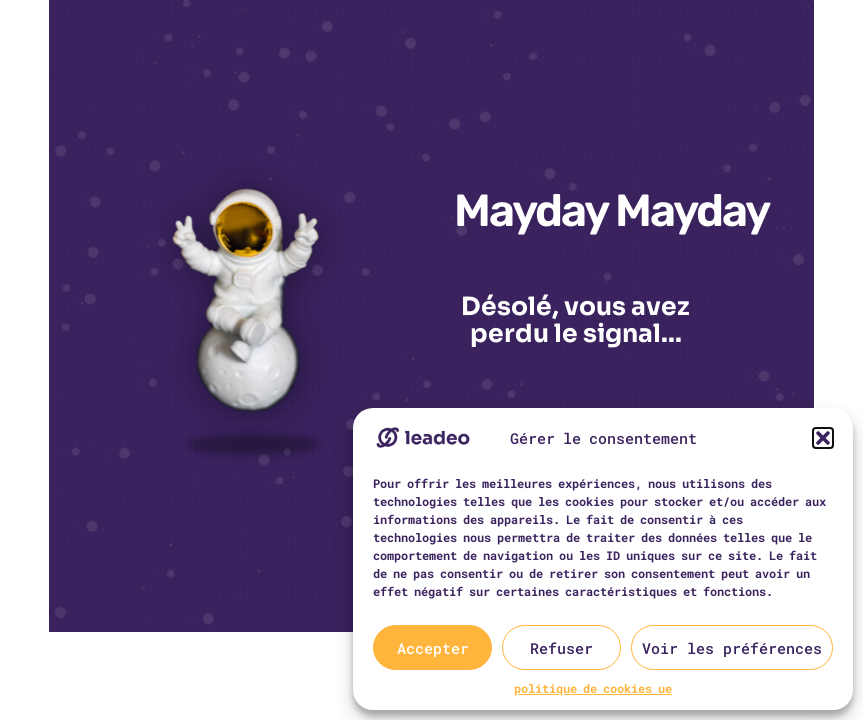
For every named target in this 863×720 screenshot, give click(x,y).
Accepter (433, 648)
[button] (823, 438)
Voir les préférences (732, 648)
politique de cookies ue (593, 688)
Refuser (561, 648)
